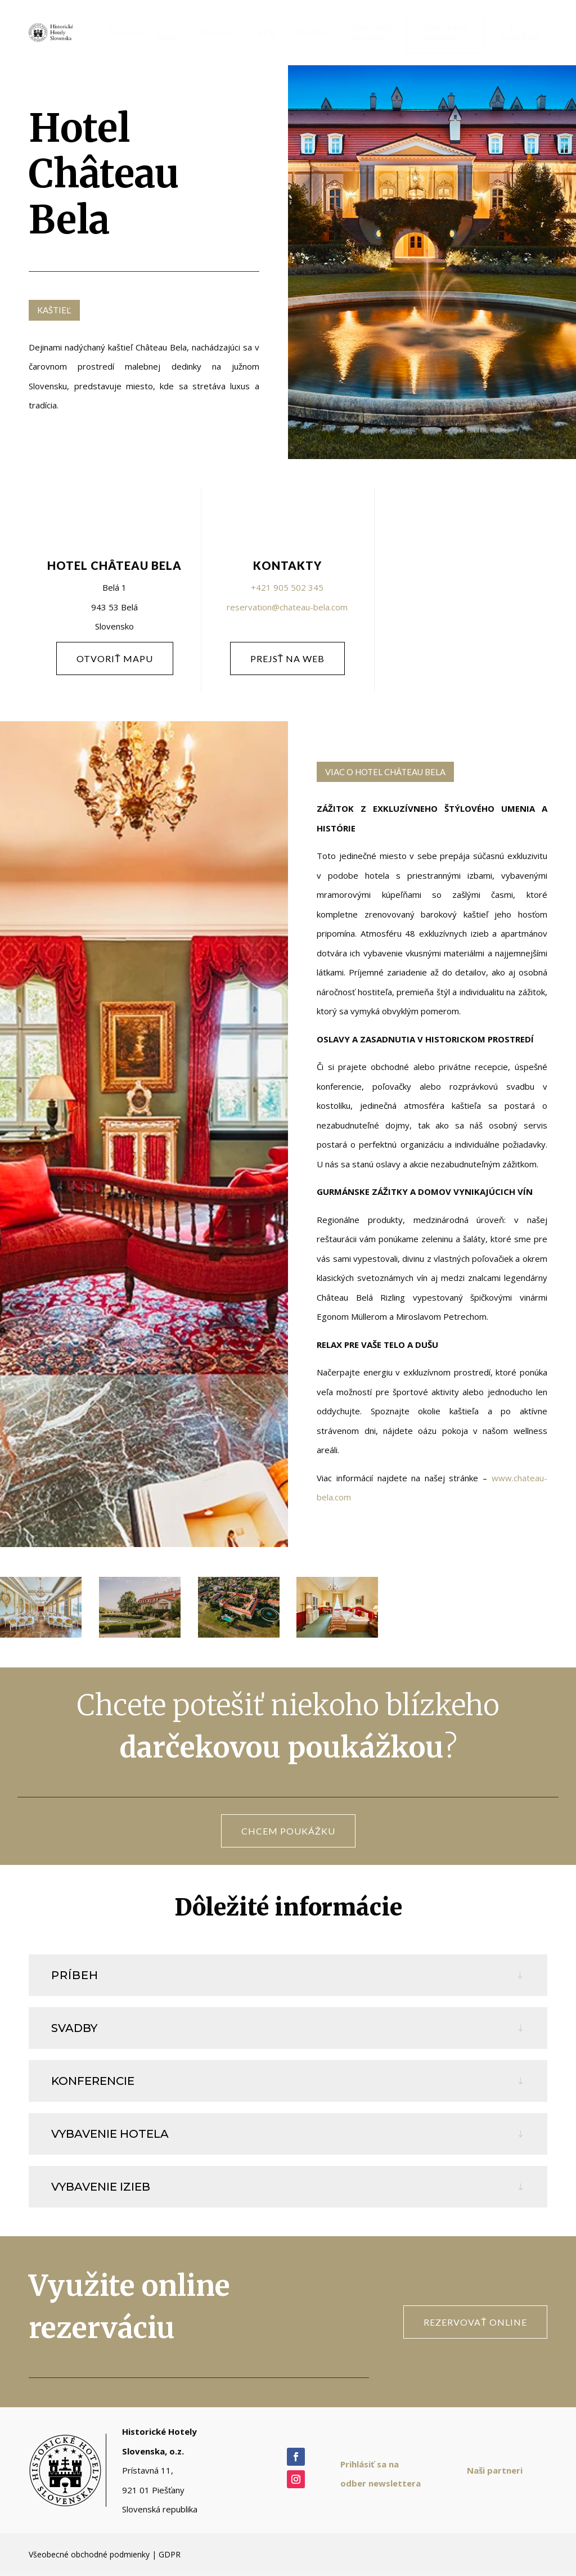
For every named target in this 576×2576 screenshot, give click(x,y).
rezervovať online (475, 2322)
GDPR (170, 2554)
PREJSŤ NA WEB (287, 658)
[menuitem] (120, 33)
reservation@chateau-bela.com (287, 607)
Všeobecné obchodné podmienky (89, 2554)
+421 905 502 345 (287, 587)
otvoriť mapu (114, 658)
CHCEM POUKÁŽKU (288, 1831)
